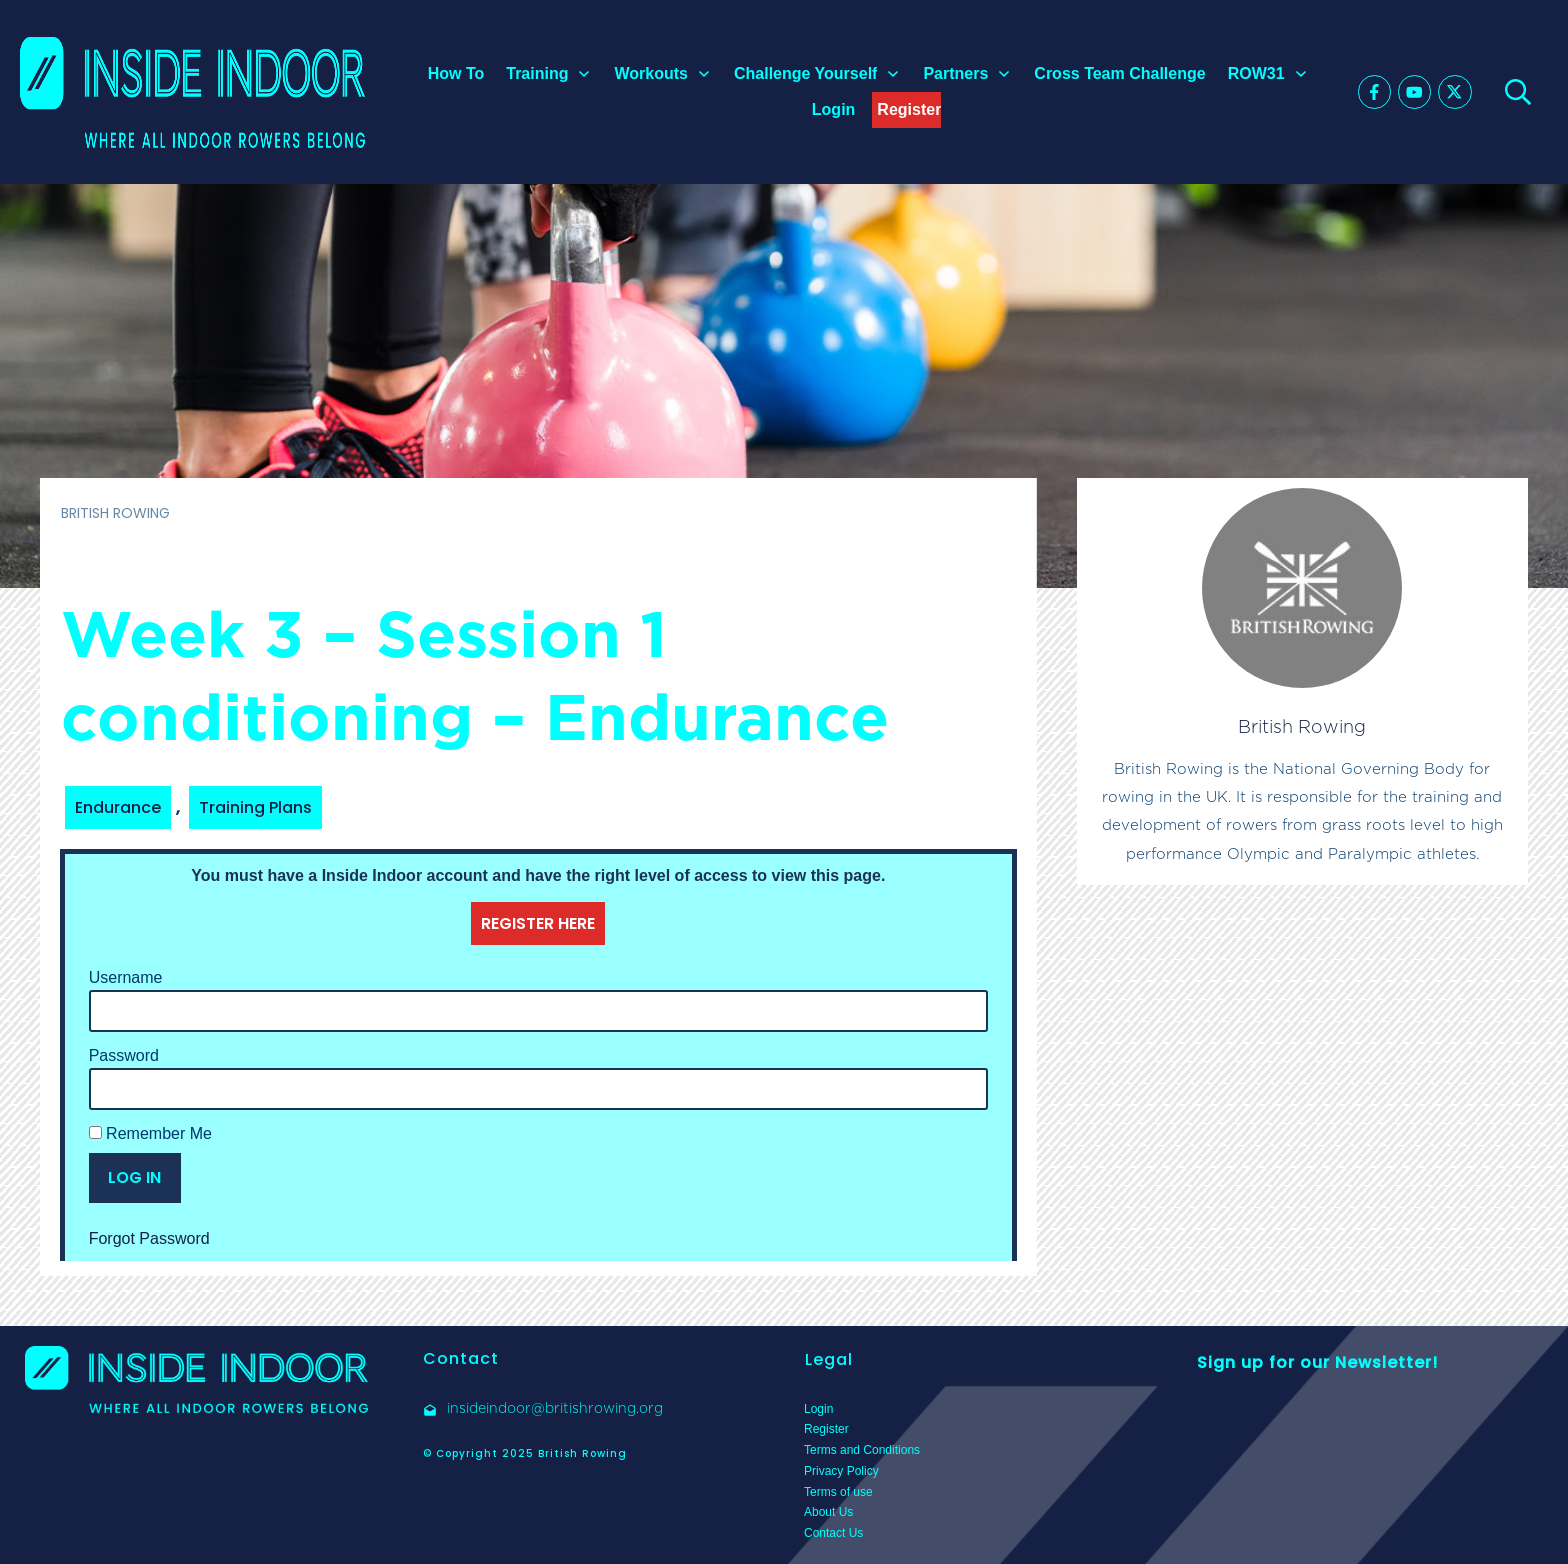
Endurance (118, 807)
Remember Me (150, 1133)
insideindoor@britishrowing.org (555, 1408)
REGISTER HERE (538, 923)
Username (126, 977)
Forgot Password (149, 1238)
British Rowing (1302, 726)
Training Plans (255, 807)
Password (124, 1055)
